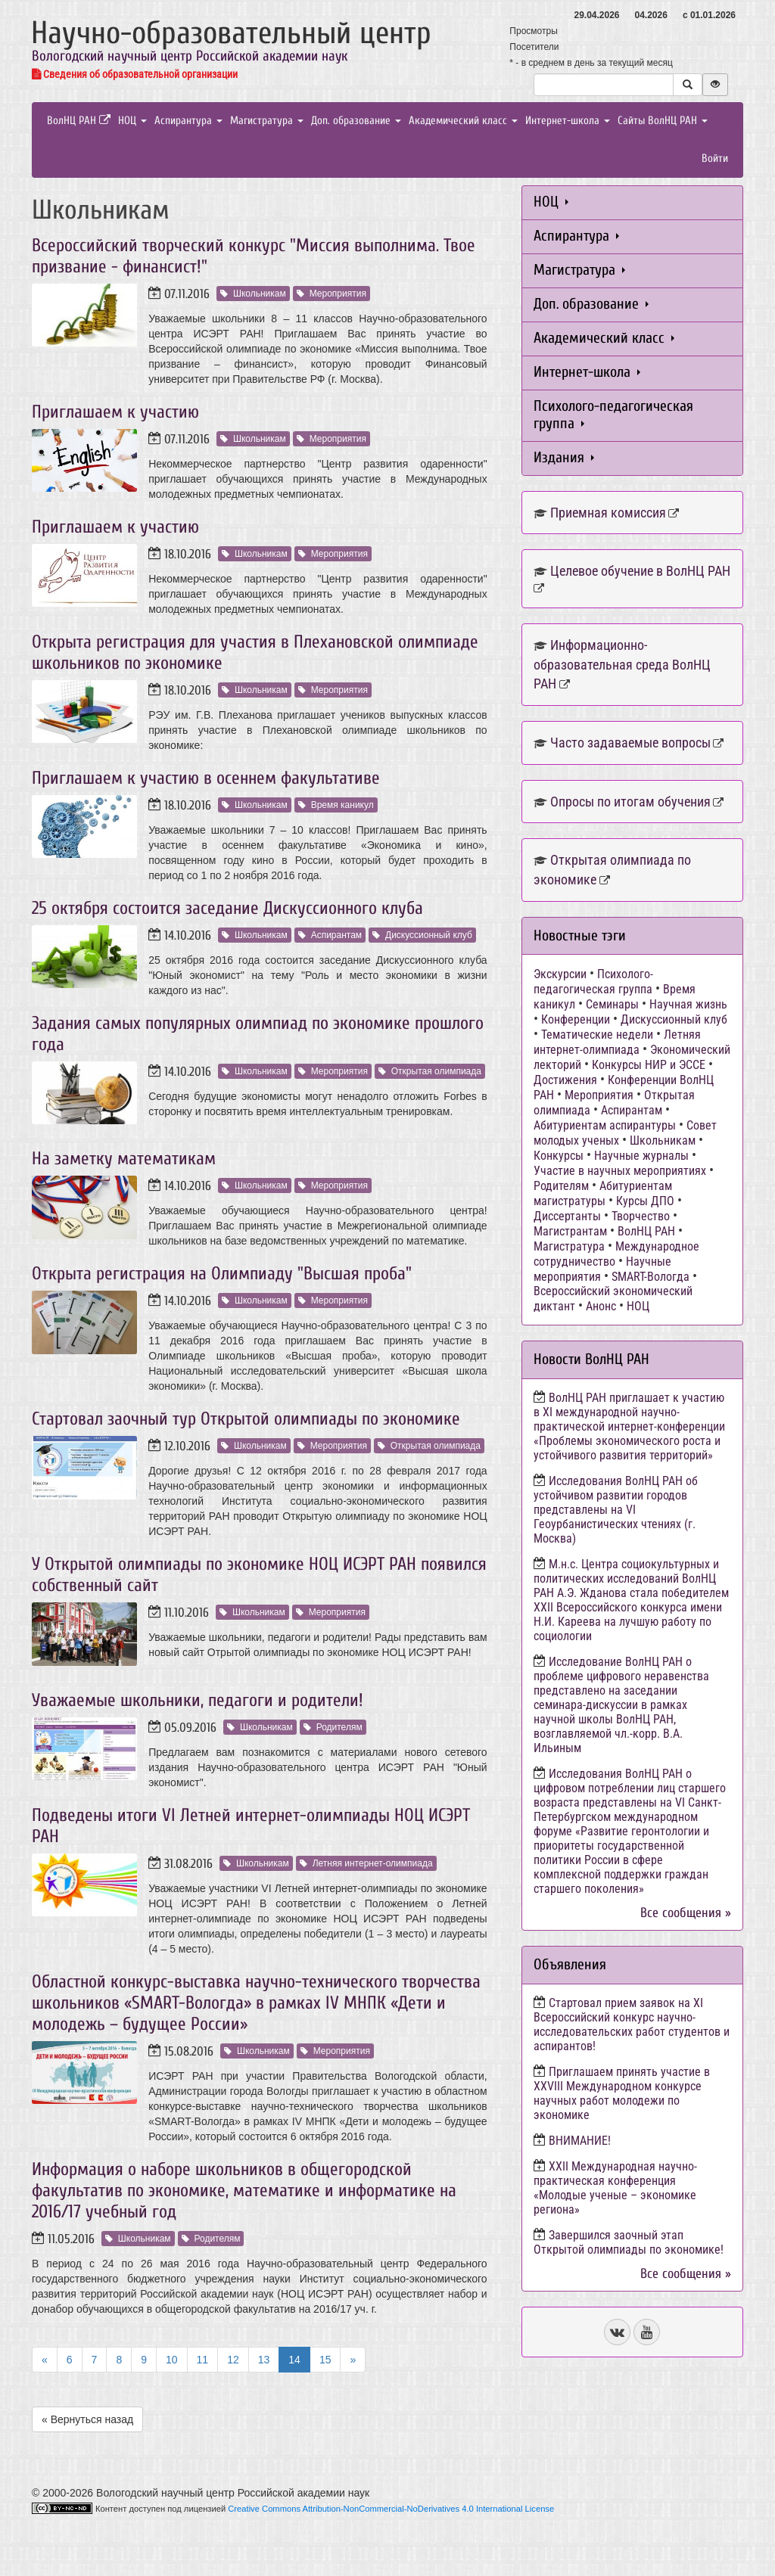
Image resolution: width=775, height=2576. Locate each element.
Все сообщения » (685, 1913)
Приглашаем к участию (115, 412)
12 (233, 2360)
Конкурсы (559, 1155)
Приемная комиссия (608, 512)
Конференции (575, 1019)
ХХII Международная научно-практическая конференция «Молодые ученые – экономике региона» (615, 2188)
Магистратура (266, 120)
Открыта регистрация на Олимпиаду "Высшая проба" (222, 1273)
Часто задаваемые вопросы (630, 742)
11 (203, 2360)
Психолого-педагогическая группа (613, 414)
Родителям (333, 1727)
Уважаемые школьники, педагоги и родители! (197, 1700)
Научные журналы (641, 1155)
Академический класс (463, 120)
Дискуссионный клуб (422, 935)
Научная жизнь (688, 1004)
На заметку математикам (124, 1158)
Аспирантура (188, 120)
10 (172, 2360)
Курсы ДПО (645, 1201)
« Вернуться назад (87, 2419)
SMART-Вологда (650, 1276)
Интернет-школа (567, 120)
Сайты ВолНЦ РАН (663, 120)
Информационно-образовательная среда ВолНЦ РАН (622, 664)
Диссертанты (567, 1216)
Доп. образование (356, 120)
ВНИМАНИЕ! (580, 2140)
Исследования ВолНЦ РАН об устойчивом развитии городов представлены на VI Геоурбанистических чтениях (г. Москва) (616, 1510)
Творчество (641, 1216)
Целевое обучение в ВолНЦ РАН (640, 571)
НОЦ (132, 120)
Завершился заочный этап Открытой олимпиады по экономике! (629, 2242)
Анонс (601, 1306)
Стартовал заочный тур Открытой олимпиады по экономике (246, 1419)
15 (325, 2360)
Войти (715, 158)
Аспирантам (330, 935)
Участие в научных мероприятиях (620, 1171)
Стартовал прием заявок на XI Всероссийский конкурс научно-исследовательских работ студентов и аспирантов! (632, 2024)
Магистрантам (570, 1231)
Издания (564, 457)
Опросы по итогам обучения (630, 801)
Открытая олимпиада (429, 1071)
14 (294, 2360)
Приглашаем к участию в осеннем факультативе (206, 778)
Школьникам (253, 293)
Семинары (612, 1004)
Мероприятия (331, 293)
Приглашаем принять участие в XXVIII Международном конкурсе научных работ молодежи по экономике (622, 2093)
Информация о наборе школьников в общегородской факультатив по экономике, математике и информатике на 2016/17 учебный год (244, 2190)
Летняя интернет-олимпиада (366, 1863)
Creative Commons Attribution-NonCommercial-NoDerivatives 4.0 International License (391, 2508)
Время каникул (336, 805)
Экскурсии (560, 974)
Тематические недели (597, 1034)
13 (264, 2360)
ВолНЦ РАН (78, 120)
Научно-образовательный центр (231, 32)
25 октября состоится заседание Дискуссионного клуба (227, 908)
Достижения (565, 1080)
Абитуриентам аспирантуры (605, 1125)
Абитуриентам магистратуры (603, 1193)
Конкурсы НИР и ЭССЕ (648, 1065)
